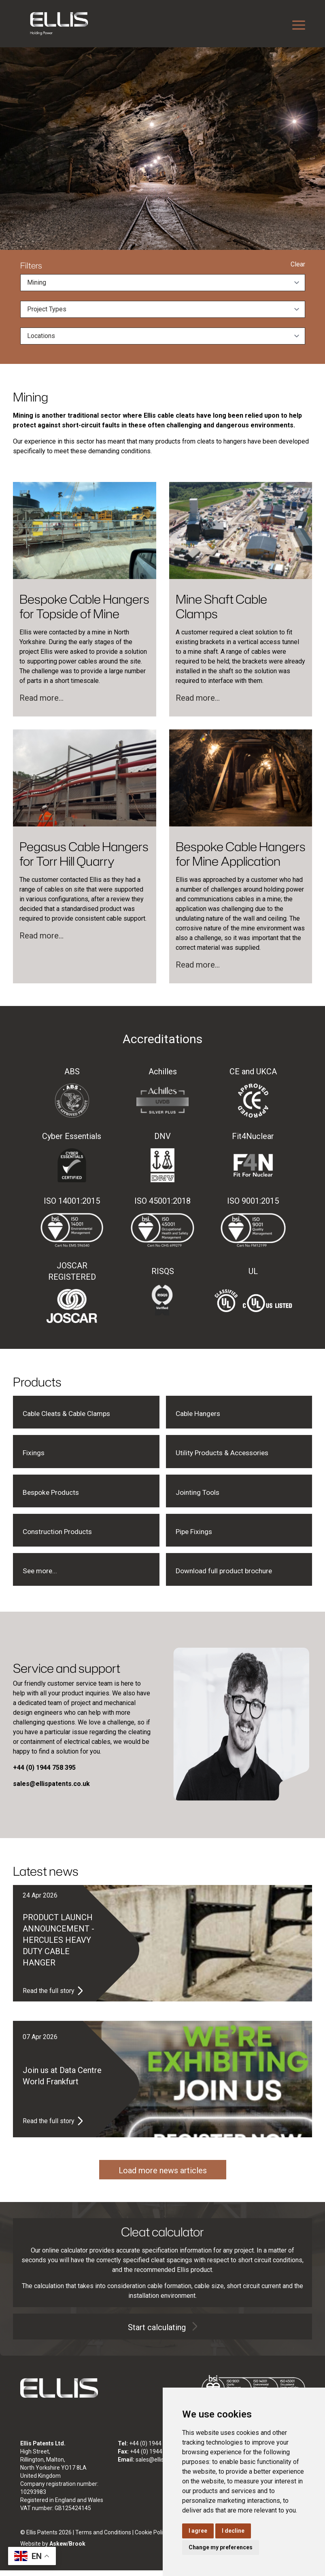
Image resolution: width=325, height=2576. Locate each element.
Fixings (35, 1455)
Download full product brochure (232, 1576)
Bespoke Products (56, 1495)
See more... (42, 1576)
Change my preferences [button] (221, 2547)
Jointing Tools (201, 1495)
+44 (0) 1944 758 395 (156, 2449)
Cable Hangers (202, 1414)
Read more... (41, 698)
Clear (298, 264)
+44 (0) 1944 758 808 (157, 2457)
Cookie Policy (151, 2538)
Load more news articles (163, 2176)
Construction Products (63, 1536)
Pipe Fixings (197, 1536)
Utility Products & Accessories (230, 1455)
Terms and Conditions (103, 2538)
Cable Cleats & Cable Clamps (74, 1414)
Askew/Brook (67, 2549)
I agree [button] (198, 2530)
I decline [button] (233, 2530)
